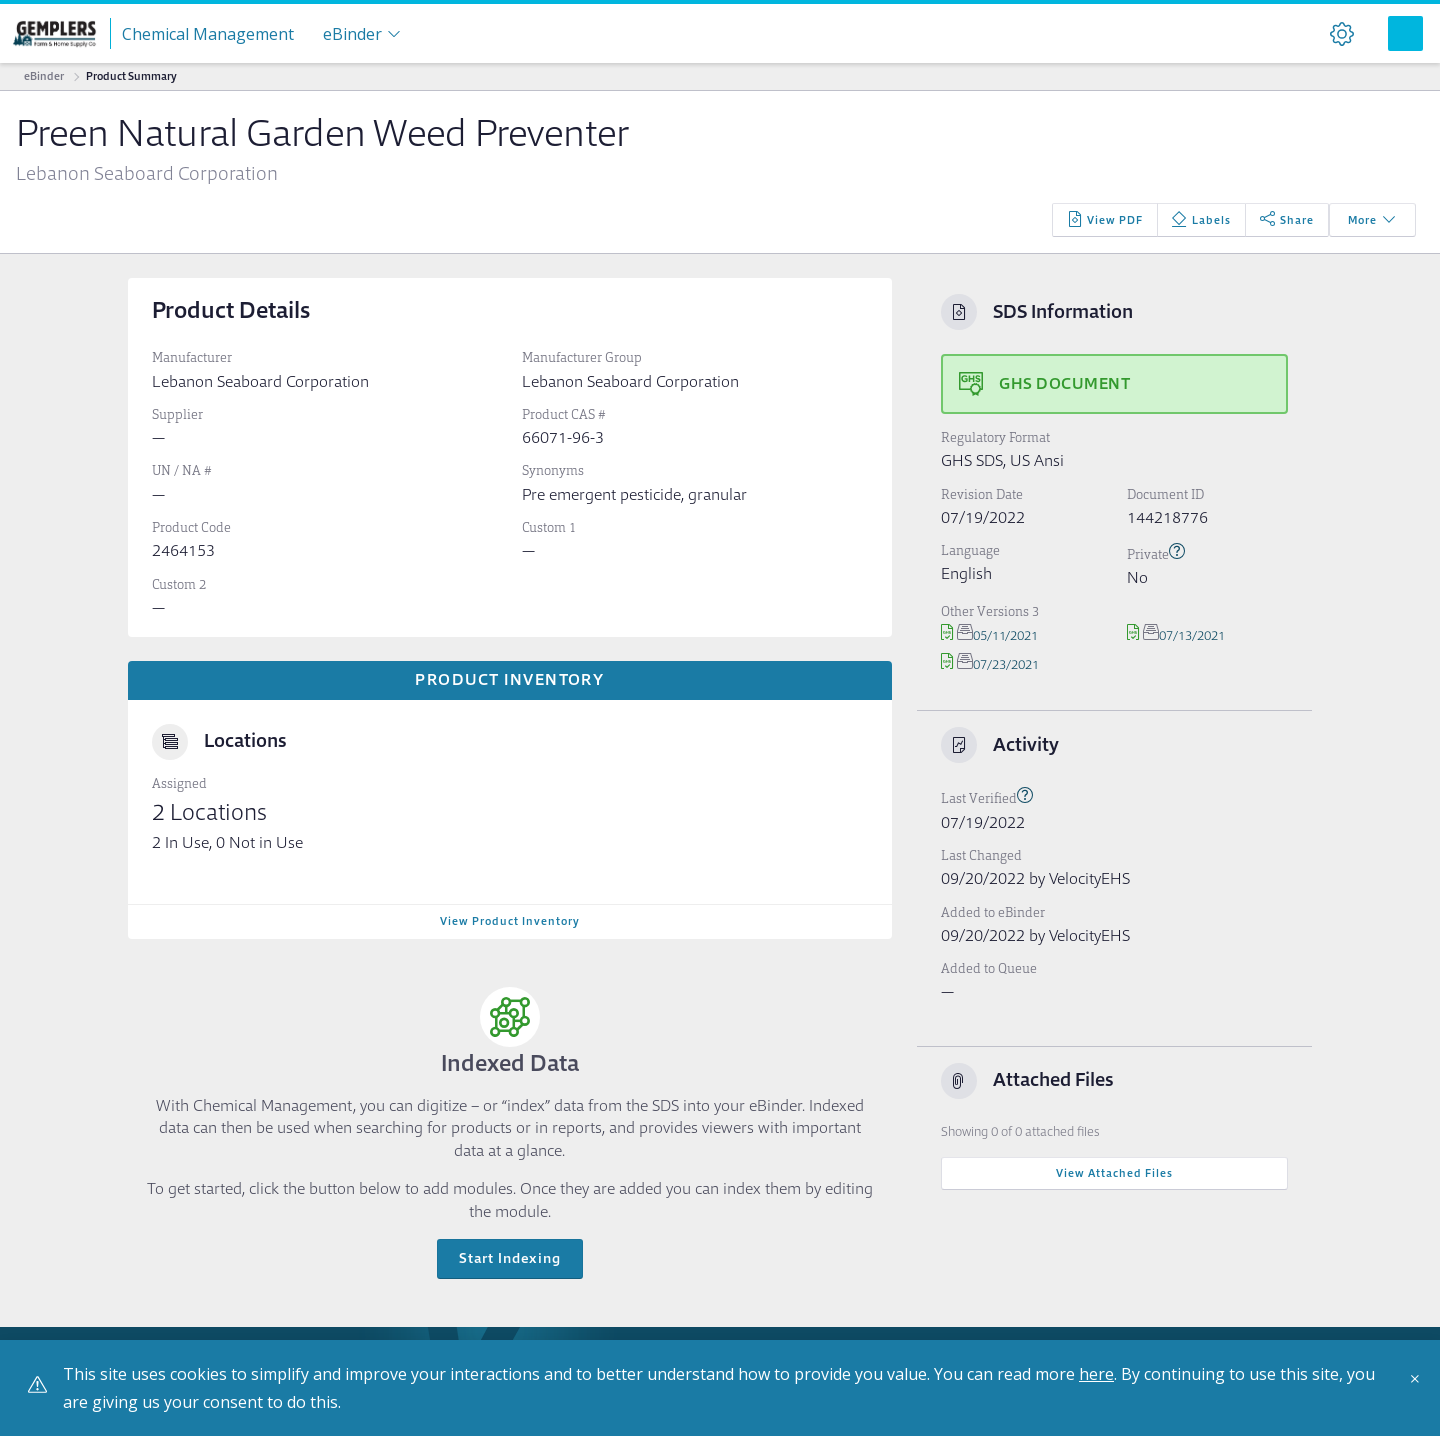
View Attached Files (1114, 1173)
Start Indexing (510, 1258)
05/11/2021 (989, 635)
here (1096, 1374)
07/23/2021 (990, 664)
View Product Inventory (510, 921)
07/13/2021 (1176, 635)
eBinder (44, 76)
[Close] (1420, 1386)
